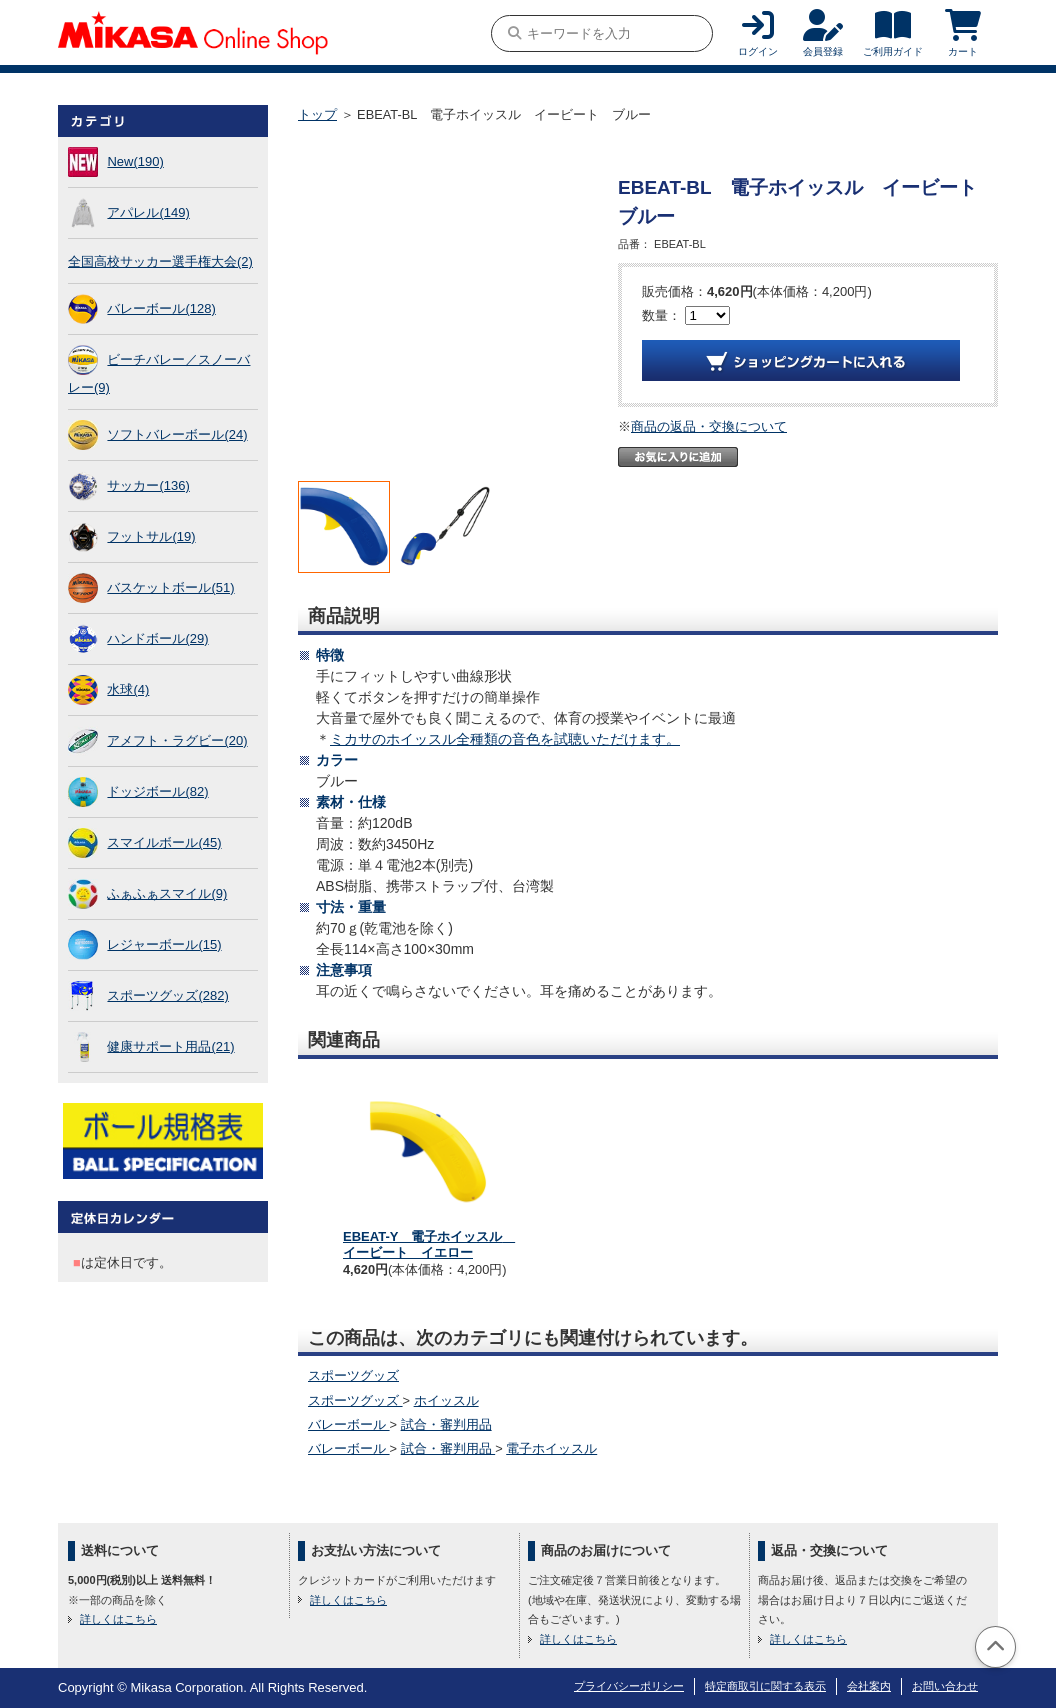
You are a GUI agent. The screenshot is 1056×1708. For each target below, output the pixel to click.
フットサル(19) (151, 536)
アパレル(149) (148, 212)
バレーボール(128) (161, 308)
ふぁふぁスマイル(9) (167, 893)
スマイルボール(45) (164, 842)
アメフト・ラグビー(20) (177, 740)
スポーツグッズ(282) (167, 995)
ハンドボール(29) (157, 638)
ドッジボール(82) (157, 791)
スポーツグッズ (353, 1375)
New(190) (135, 161)
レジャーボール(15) (164, 944)
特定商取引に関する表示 (765, 1686)
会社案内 (869, 1686)
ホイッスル (446, 1400)
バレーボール (349, 1424)
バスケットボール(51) (170, 587)
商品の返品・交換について (709, 426)
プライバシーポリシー (629, 1686)
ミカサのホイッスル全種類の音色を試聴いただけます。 (505, 739)
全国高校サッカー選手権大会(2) (160, 261)
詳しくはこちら (118, 1619)
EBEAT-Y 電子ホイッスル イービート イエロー (429, 1244)
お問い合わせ (945, 1686)
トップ (317, 114)
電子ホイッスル (551, 1448)
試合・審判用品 (446, 1424)
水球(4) (128, 689)
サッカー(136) (148, 485)
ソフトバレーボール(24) (177, 434)
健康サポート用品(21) (170, 1046)
